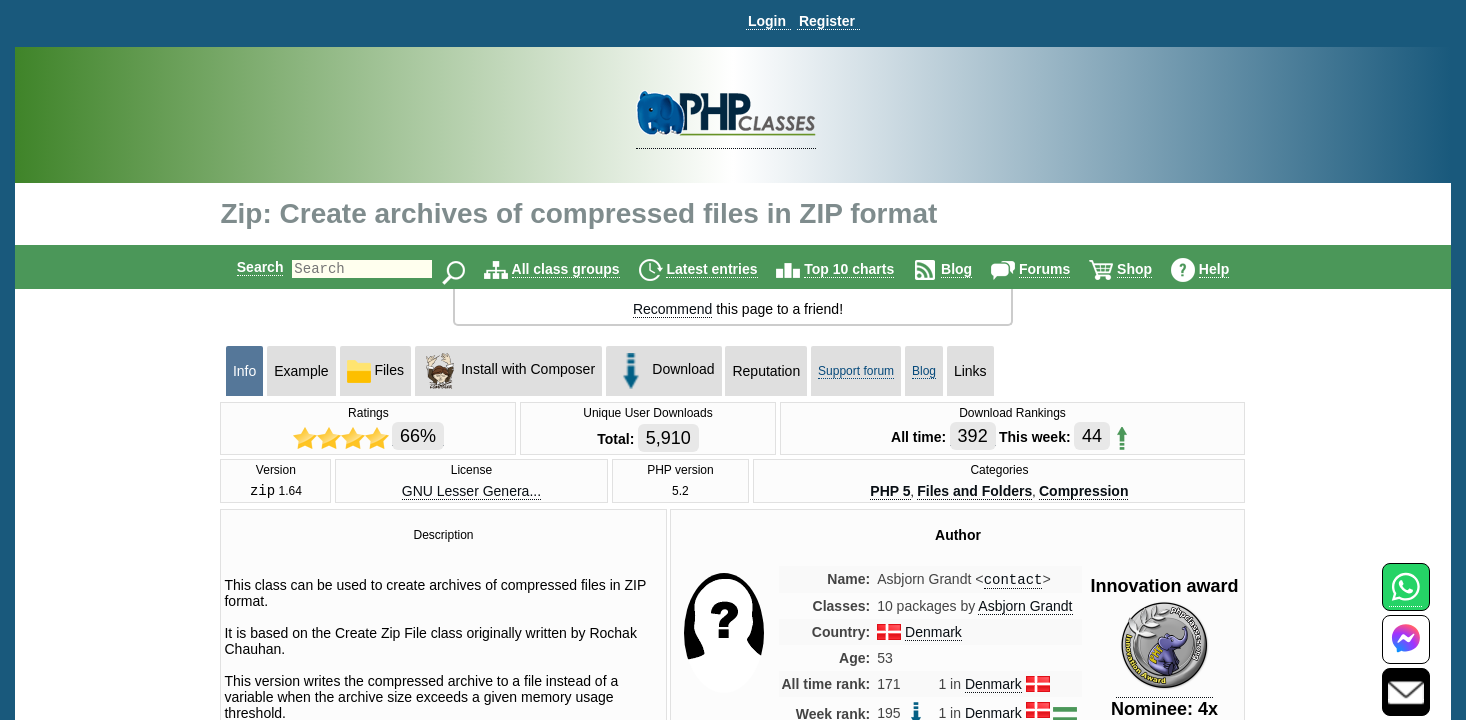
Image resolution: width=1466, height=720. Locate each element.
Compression (1083, 492)
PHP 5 (890, 492)
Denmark (933, 637)
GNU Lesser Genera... (471, 492)
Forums (1061, 269)
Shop (1151, 269)
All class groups (583, 269)
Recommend (672, 309)
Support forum (856, 371)
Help (1231, 269)
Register (827, 21)
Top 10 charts (866, 269)
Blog (973, 269)
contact (1013, 583)
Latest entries (728, 269)
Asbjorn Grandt (1025, 611)
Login (767, 21)
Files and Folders (974, 492)
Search (243, 267)
